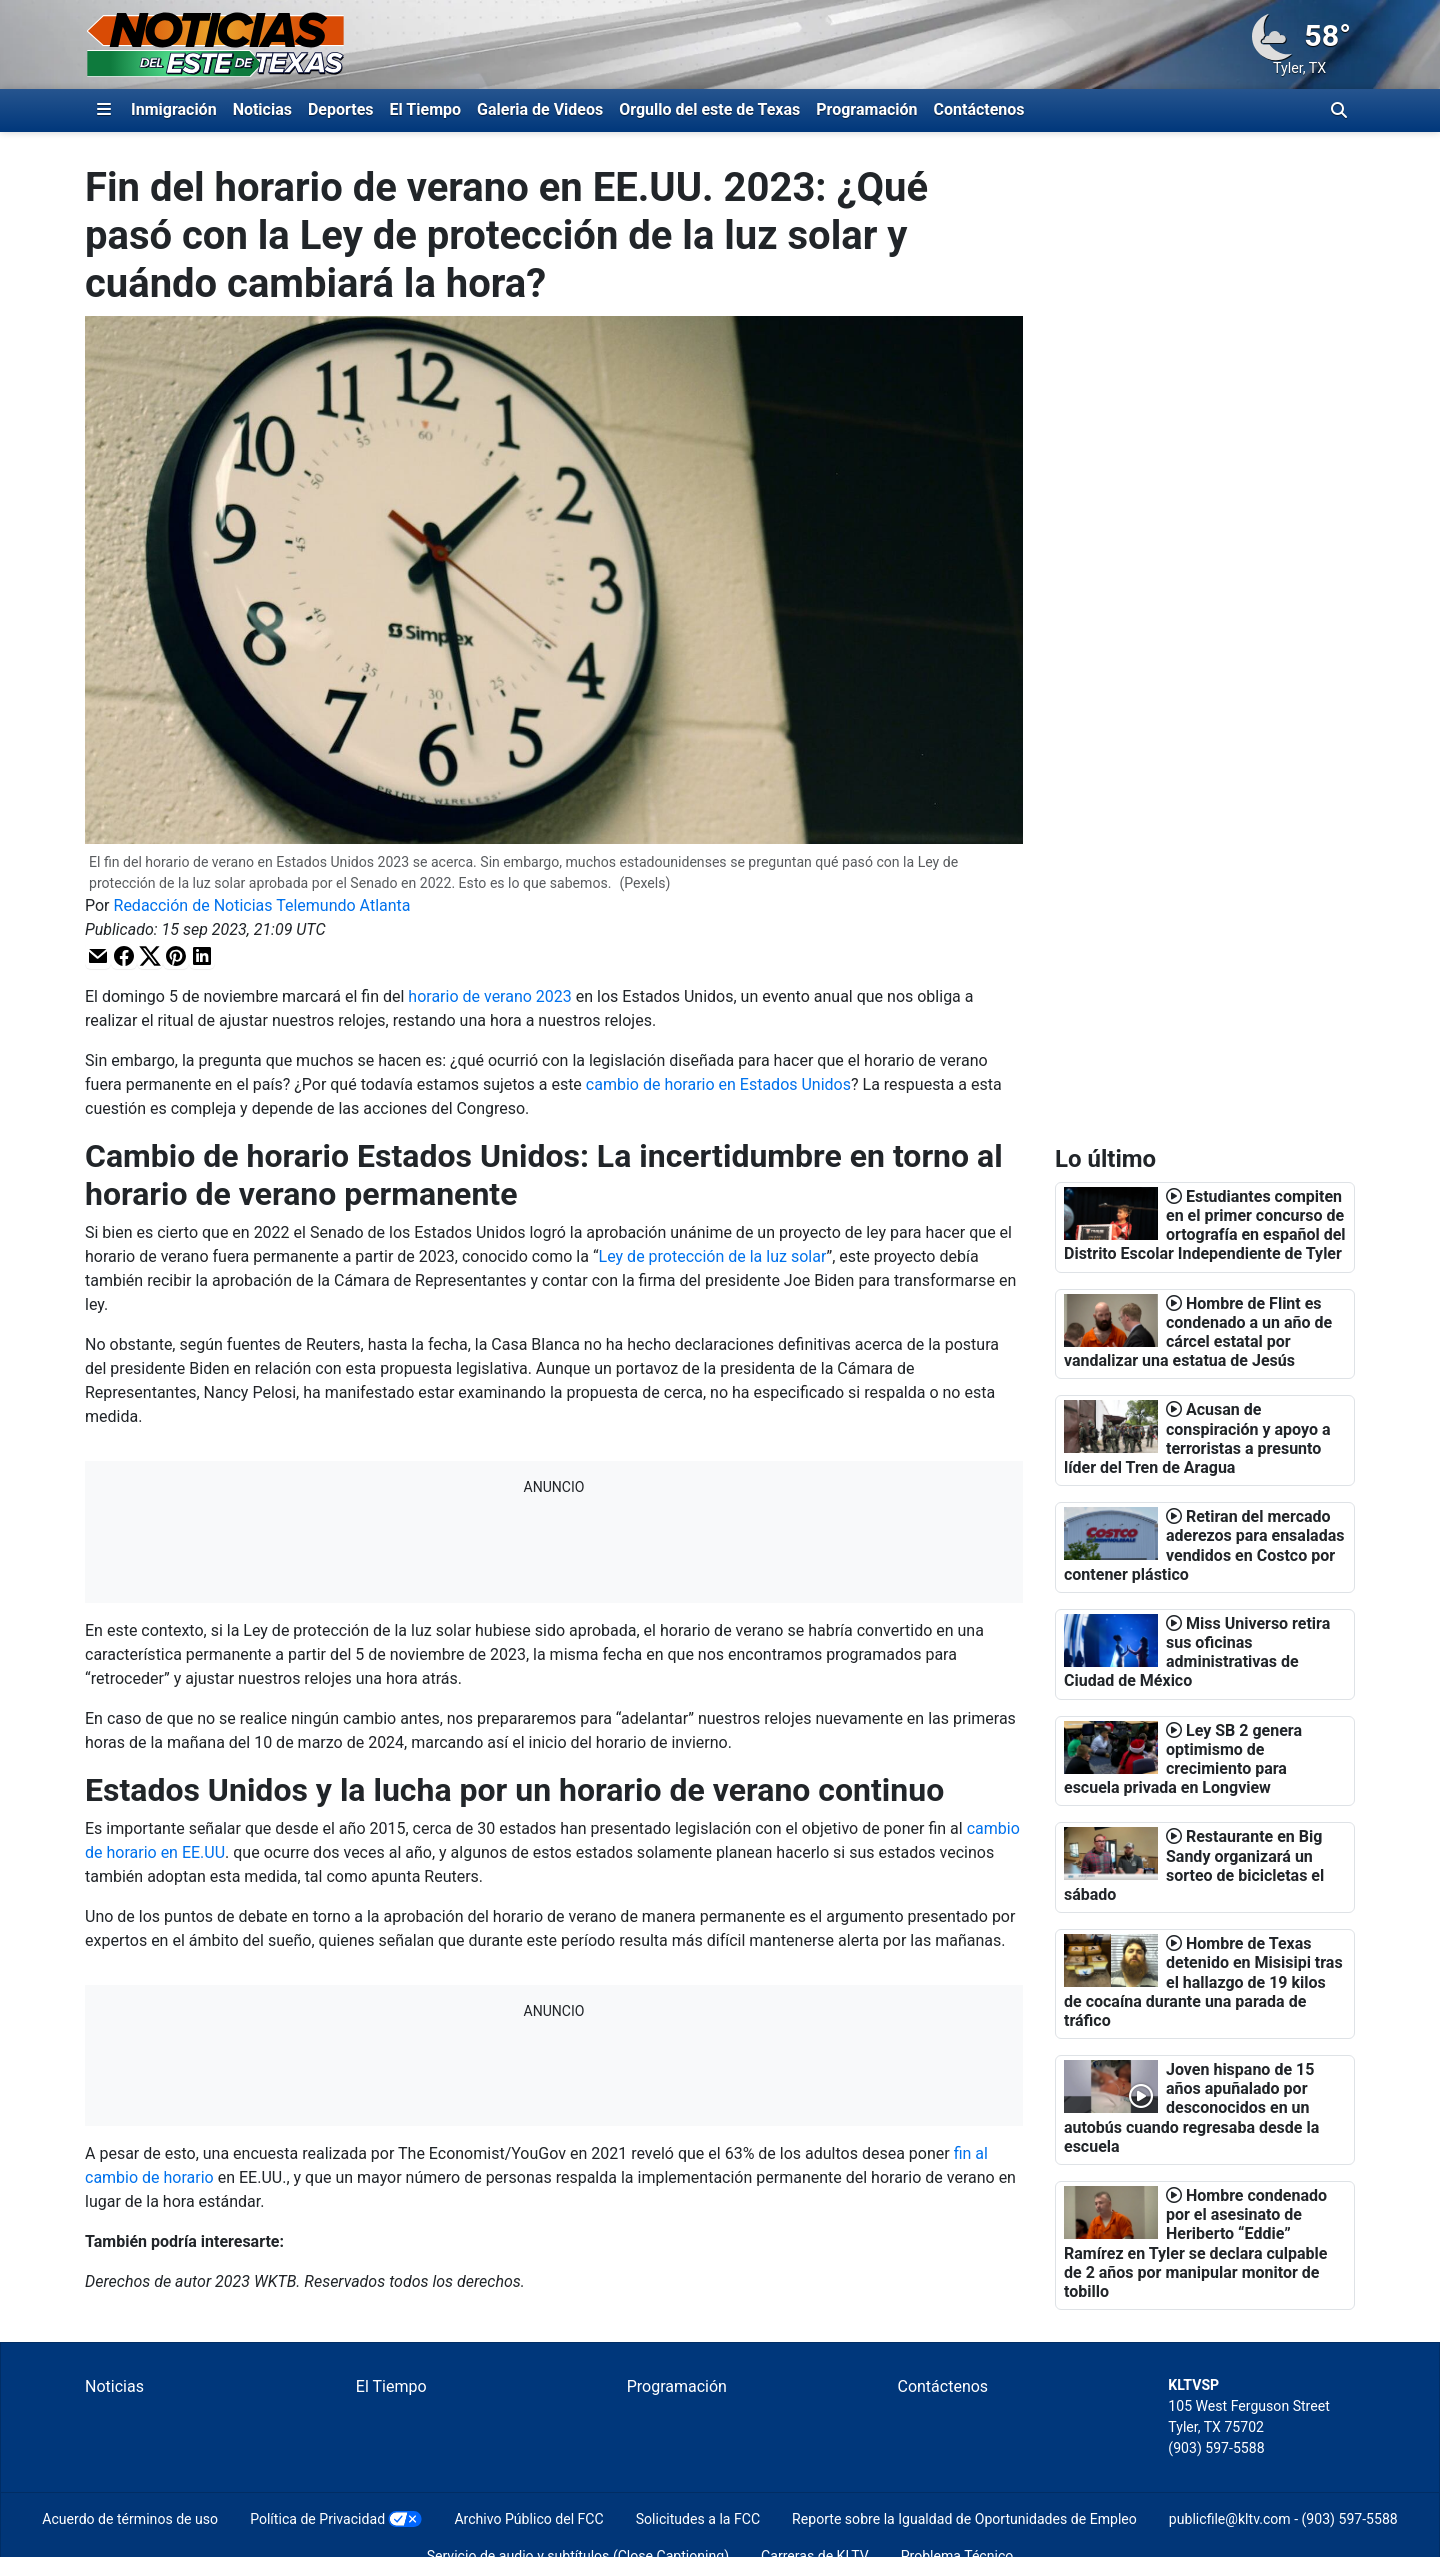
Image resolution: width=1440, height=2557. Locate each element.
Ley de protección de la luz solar (713, 1256)
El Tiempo (425, 109)
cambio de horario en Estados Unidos (718, 1084)
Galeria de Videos (540, 109)
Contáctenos (979, 109)
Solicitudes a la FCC (698, 2519)
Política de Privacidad (317, 2519)
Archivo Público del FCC (528, 2519)
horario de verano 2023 (487, 996)
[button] (98, 955)
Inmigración (174, 109)
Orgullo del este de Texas (709, 109)
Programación (866, 109)
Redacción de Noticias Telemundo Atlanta (262, 905)
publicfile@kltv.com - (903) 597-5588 (1283, 2519)
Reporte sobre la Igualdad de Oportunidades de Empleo (964, 2519)
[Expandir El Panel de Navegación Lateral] (104, 110)
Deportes (341, 109)
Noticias (262, 109)
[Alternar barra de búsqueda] (1339, 110)
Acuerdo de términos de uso (130, 2519)
